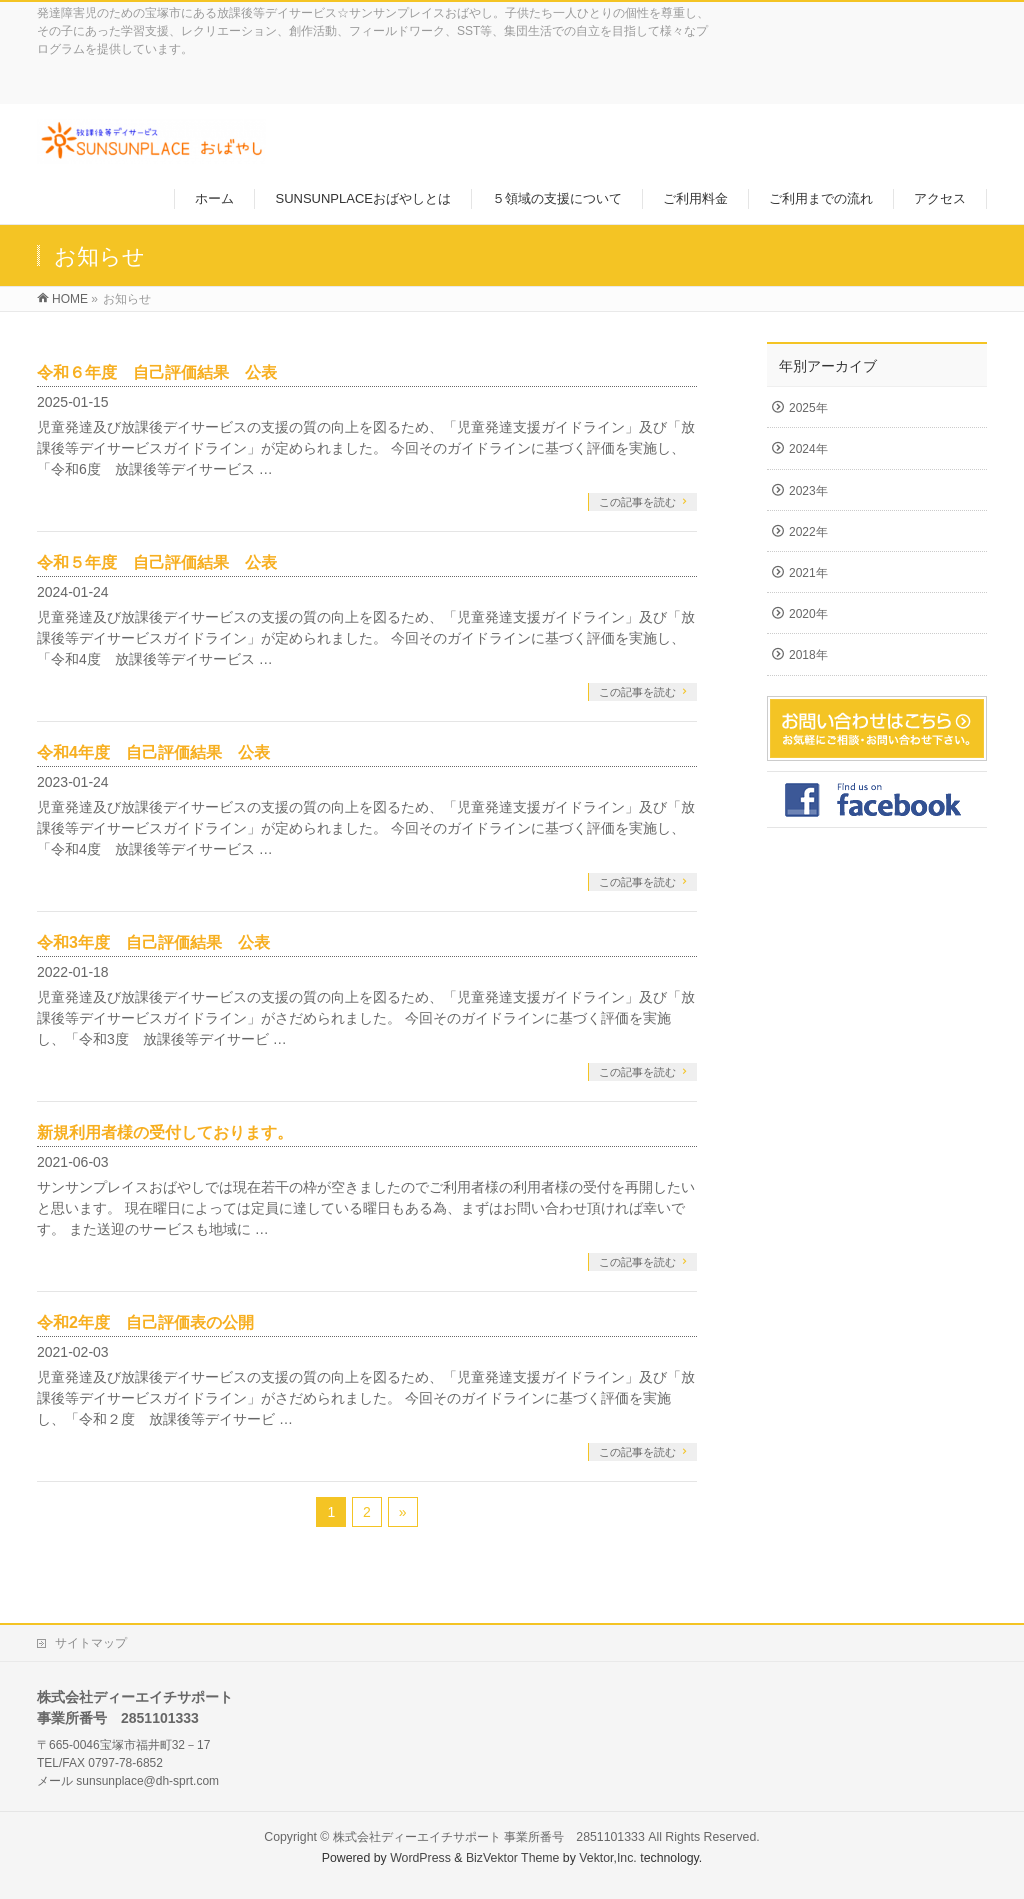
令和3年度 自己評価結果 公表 (153, 942)
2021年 (808, 573)
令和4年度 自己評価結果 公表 (153, 752)
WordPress (420, 1858)
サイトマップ (91, 1643)
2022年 (808, 532)
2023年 (808, 491)
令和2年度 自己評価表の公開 (145, 1322)
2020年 (808, 614)
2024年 (808, 449)
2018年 (808, 655)
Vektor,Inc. (608, 1858)
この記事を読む (637, 502)
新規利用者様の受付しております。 (165, 1132)
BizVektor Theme (513, 1858)
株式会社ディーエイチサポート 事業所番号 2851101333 (489, 1837)
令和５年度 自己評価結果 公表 (157, 562)
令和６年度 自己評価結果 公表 (157, 372)
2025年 (808, 408)
